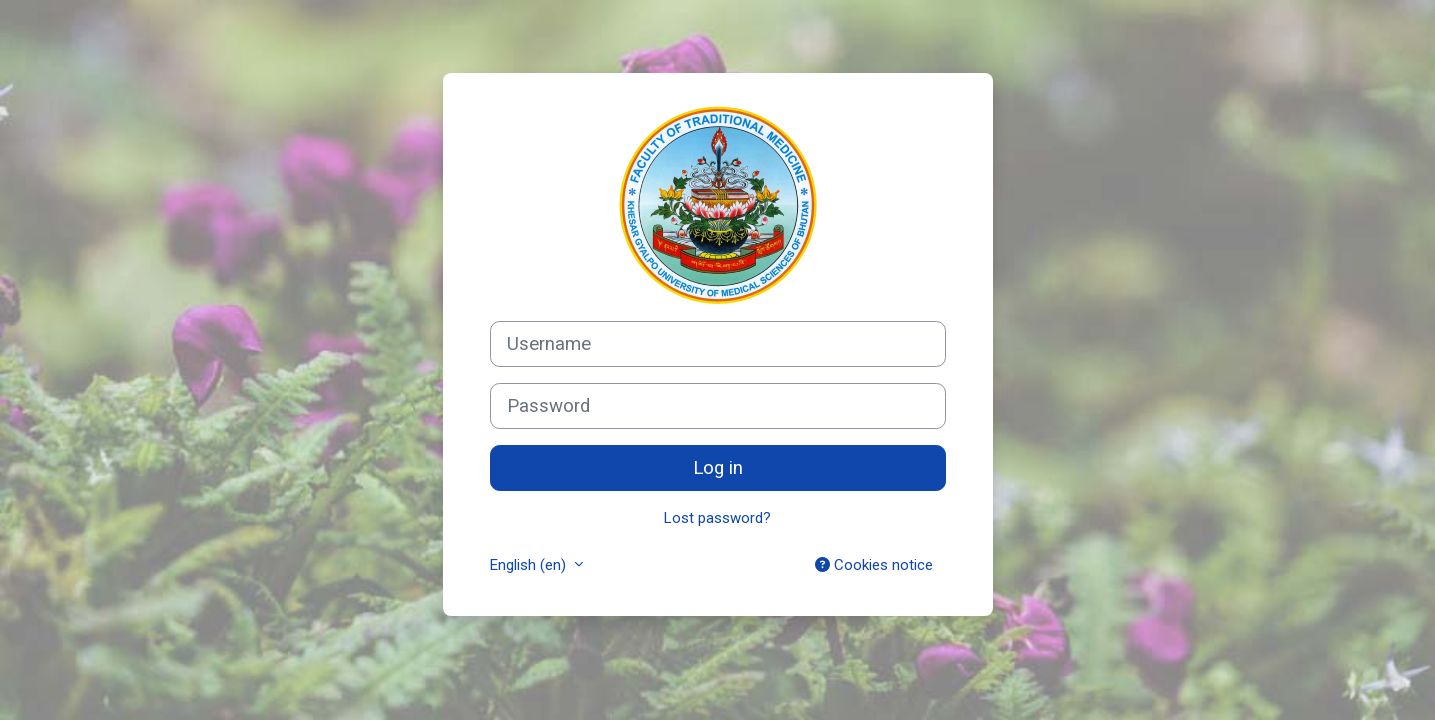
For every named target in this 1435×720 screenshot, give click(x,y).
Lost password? (717, 518)
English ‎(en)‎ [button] (530, 565)
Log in (718, 468)
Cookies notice (874, 565)
